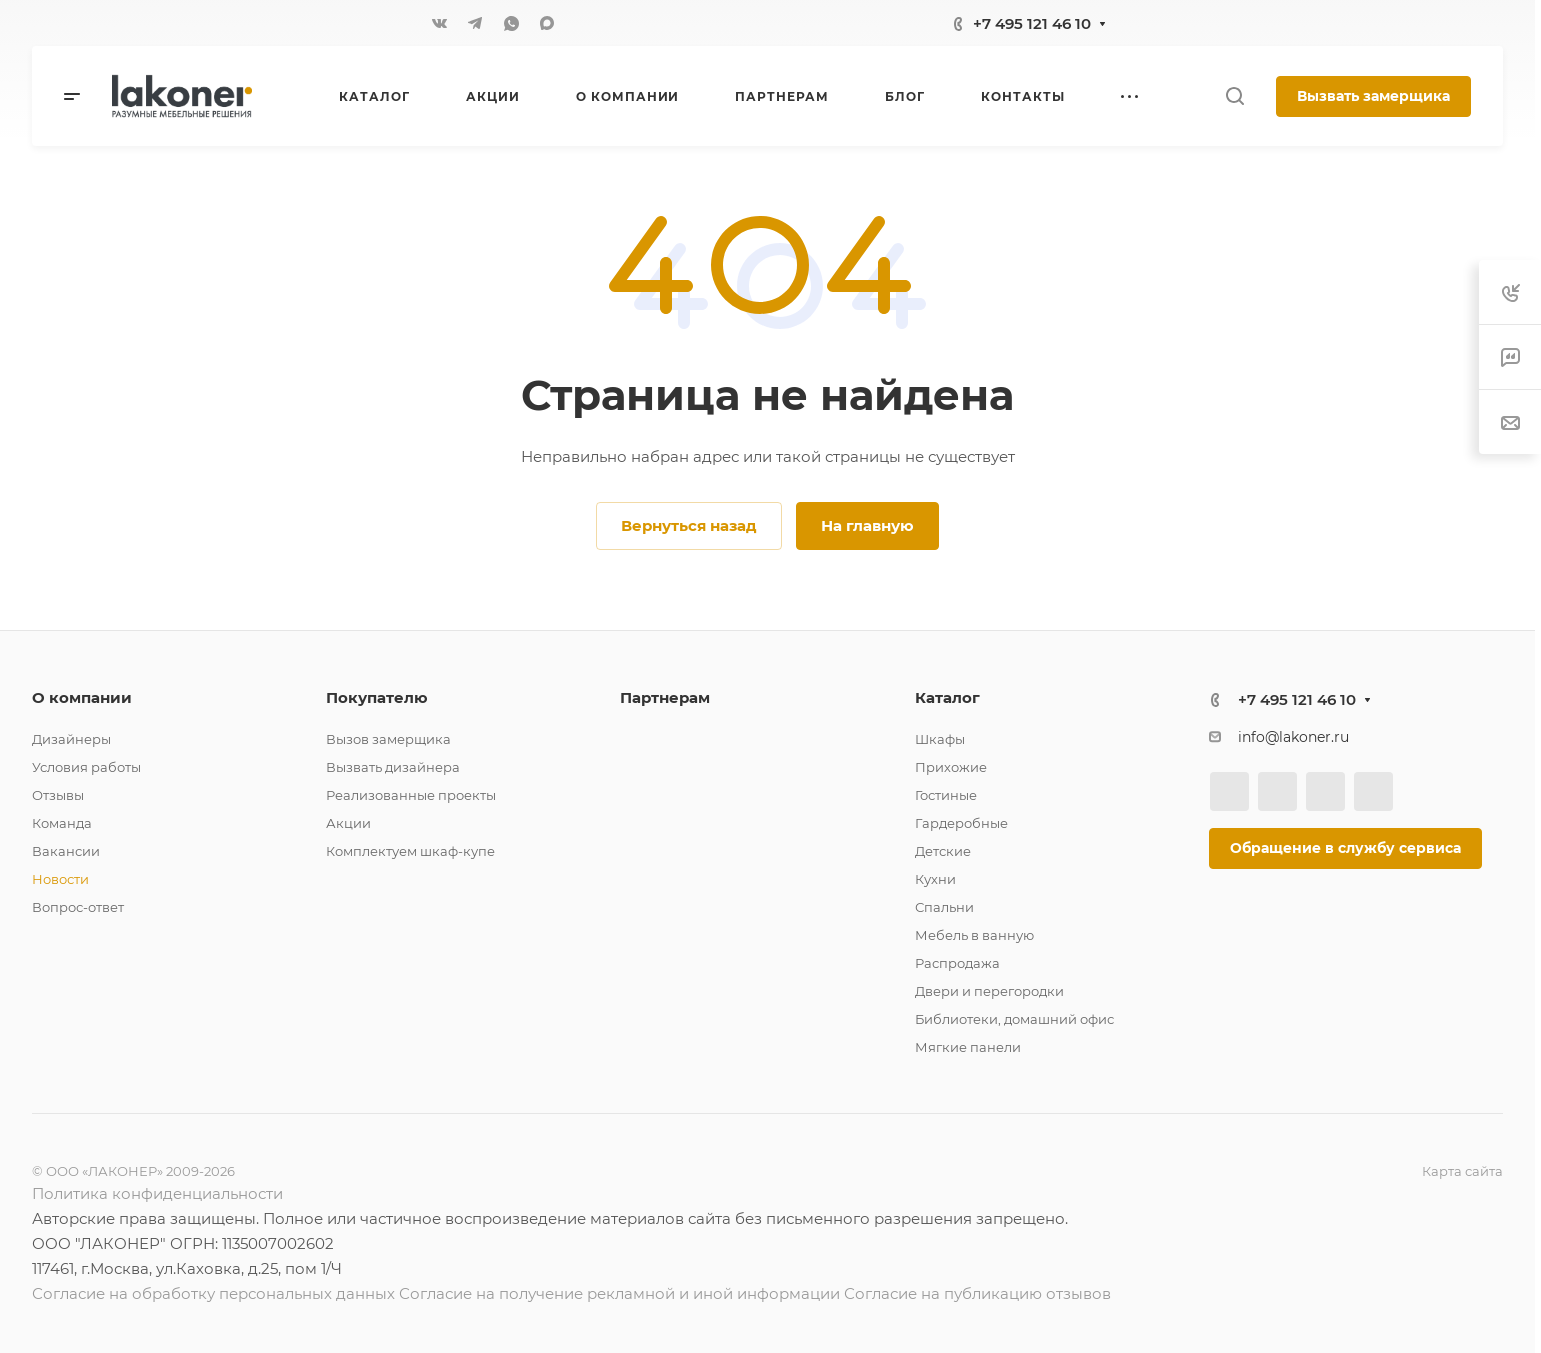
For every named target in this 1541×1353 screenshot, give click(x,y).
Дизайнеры (71, 739)
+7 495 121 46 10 (1032, 23)
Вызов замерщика (388, 739)
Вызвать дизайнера (393, 767)
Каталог (947, 697)
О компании (82, 697)
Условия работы (86, 767)
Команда (62, 823)
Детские (943, 851)
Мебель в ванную (974, 935)
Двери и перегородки (989, 991)
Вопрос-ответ (78, 907)
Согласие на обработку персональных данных (213, 1293)
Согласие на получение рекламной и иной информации (619, 1293)
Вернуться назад (689, 525)
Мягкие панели (968, 1047)
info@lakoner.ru (1293, 737)
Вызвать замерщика (1373, 96)
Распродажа (957, 963)
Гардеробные (961, 823)
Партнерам (665, 697)
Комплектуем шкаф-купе (410, 851)
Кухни (935, 879)
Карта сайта (1462, 1171)
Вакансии (66, 851)
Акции (348, 823)
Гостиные (946, 795)
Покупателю (377, 697)
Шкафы (940, 739)
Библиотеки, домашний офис (1014, 1019)
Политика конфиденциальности (157, 1193)
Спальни (944, 907)
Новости (60, 879)
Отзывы (58, 795)
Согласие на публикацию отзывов (977, 1293)
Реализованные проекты (411, 795)
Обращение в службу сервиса (1345, 848)
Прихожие (951, 767)
